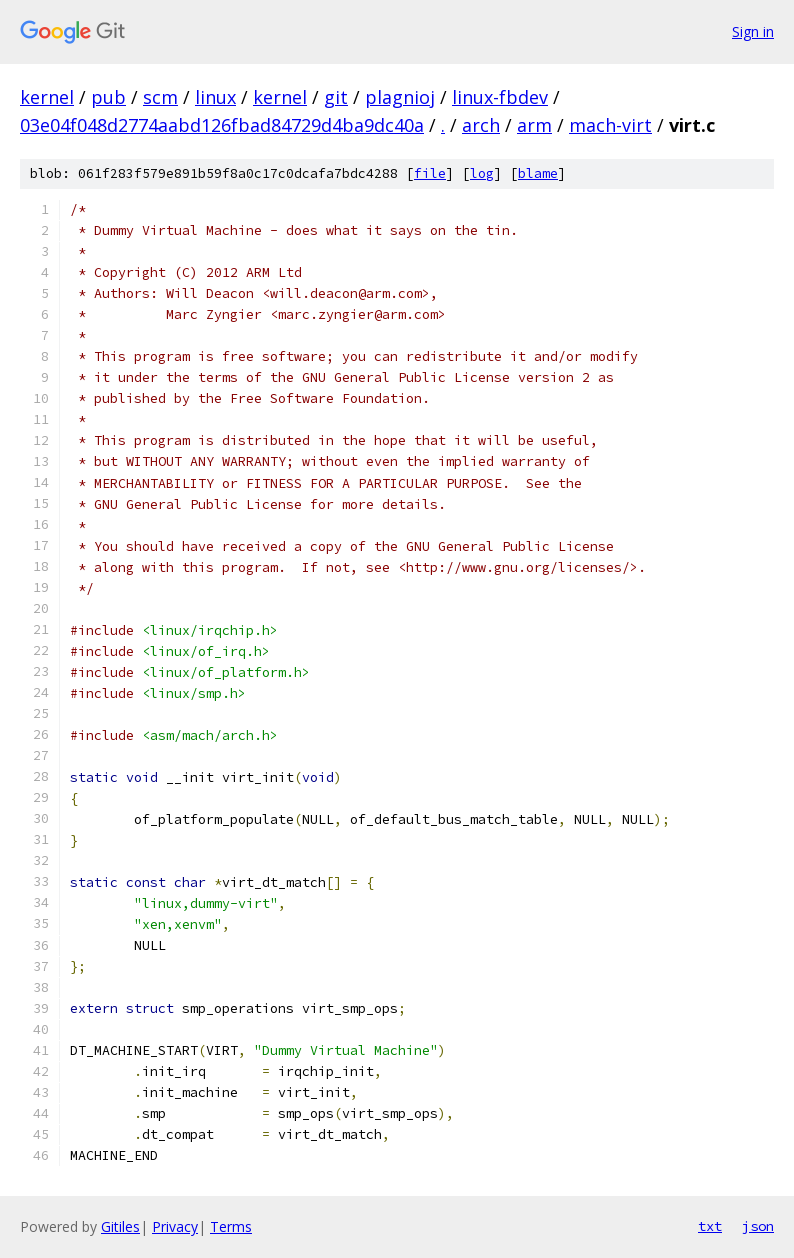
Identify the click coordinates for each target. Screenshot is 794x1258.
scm (160, 97)
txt (710, 1226)
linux (215, 97)
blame (538, 173)
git (336, 97)
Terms (231, 1226)
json (758, 1226)
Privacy (175, 1226)
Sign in (753, 31)
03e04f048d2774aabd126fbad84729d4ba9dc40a (222, 125)
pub (108, 97)
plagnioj (400, 97)
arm (534, 125)
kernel (47, 97)
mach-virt (610, 125)
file (430, 173)
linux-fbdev (500, 97)
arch (481, 125)
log (482, 173)
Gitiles (120, 1226)
